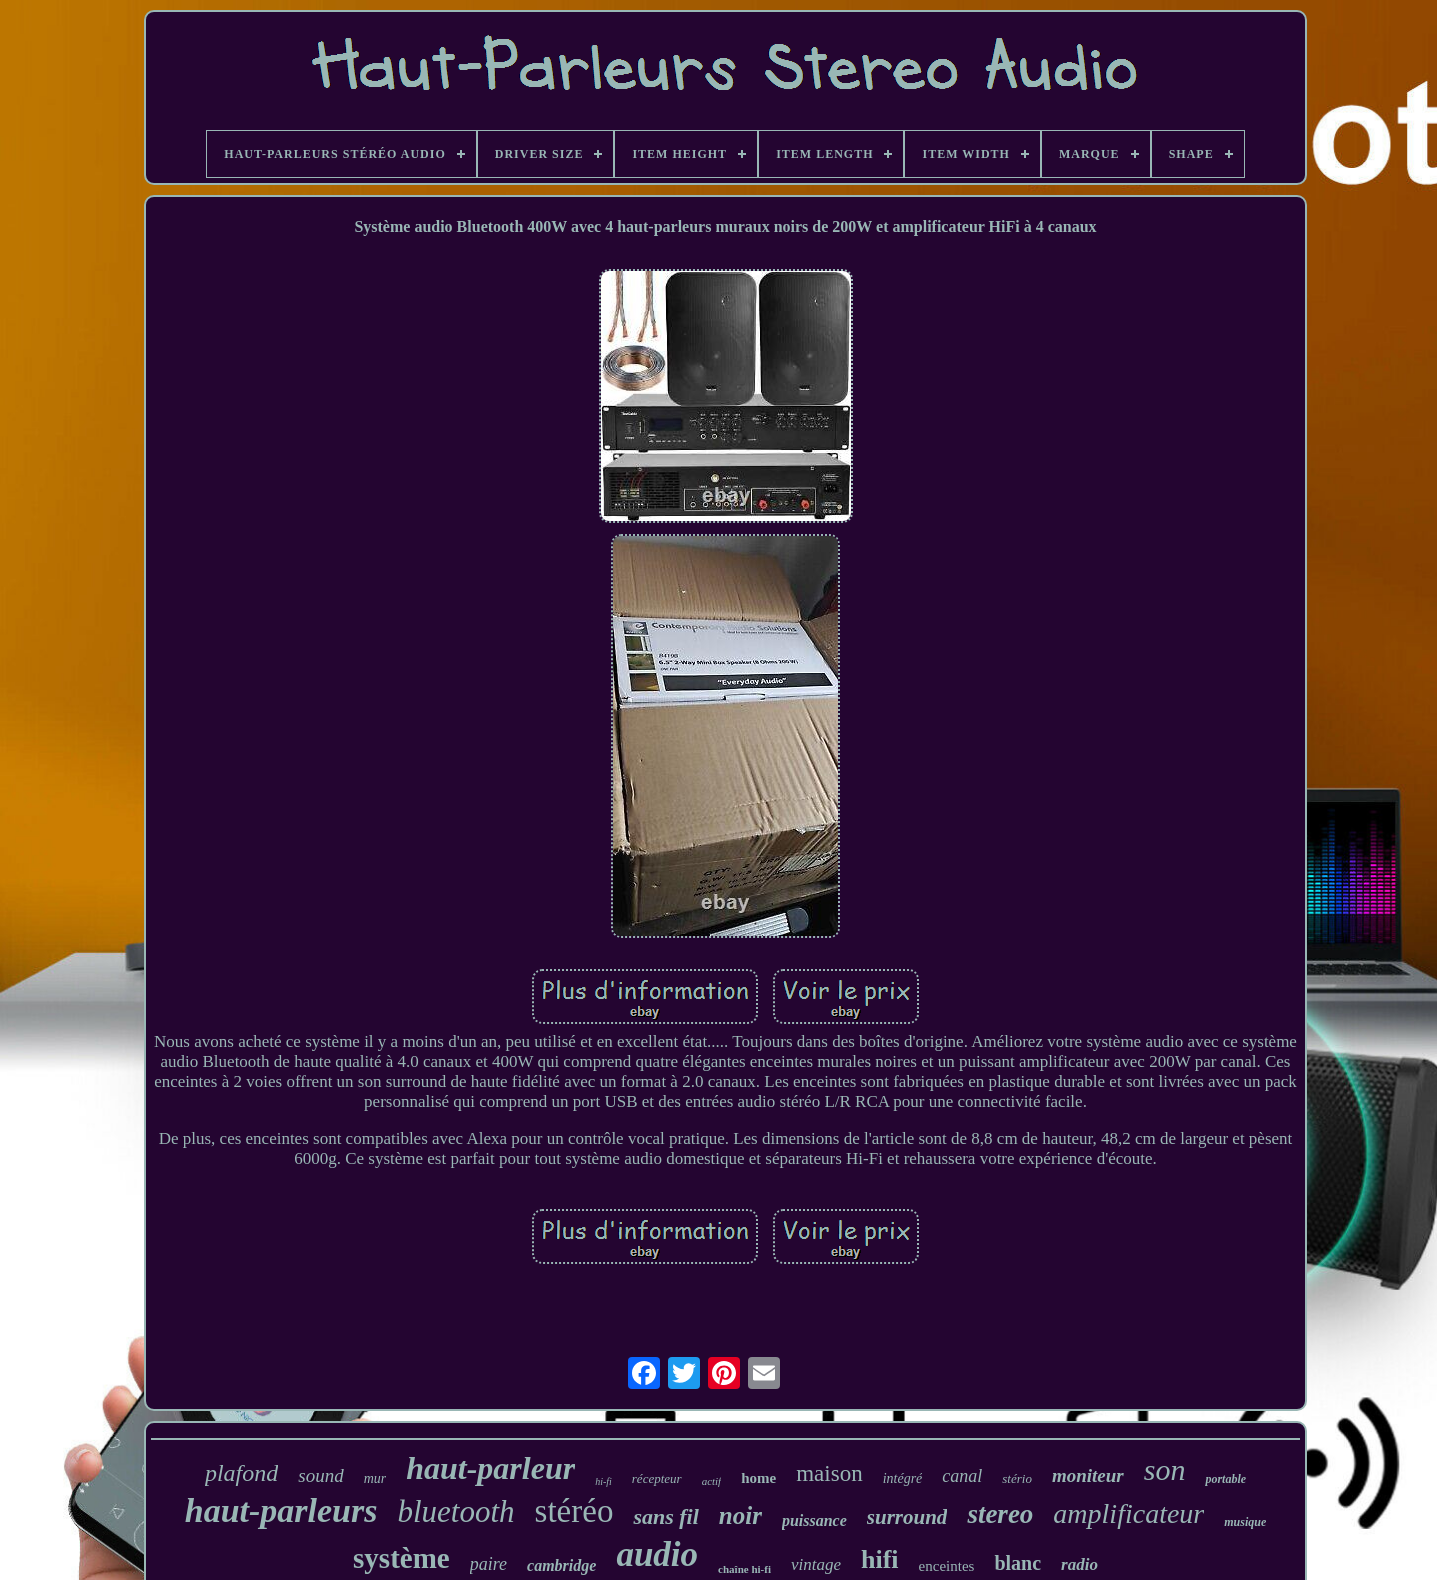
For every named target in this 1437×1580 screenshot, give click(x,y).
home (758, 1478)
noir (740, 1515)
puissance (814, 1520)
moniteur (1088, 1475)
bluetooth (455, 1511)
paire (488, 1564)
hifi (880, 1559)
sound (320, 1475)
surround (907, 1517)
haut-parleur (490, 1468)
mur (375, 1478)
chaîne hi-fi (744, 1569)
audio (657, 1554)
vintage (816, 1564)
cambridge (561, 1565)
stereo (1000, 1514)
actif (712, 1481)
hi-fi (603, 1481)
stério (1017, 1478)
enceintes (947, 1566)
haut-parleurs (281, 1510)
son (1165, 1469)
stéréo (574, 1511)
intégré (903, 1478)
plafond (241, 1473)
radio (1079, 1564)
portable (1225, 1479)
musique (1245, 1522)
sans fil (665, 1516)
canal (962, 1476)
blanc (1017, 1563)
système (401, 1558)
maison (829, 1473)
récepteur (657, 1478)
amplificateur (1128, 1513)
